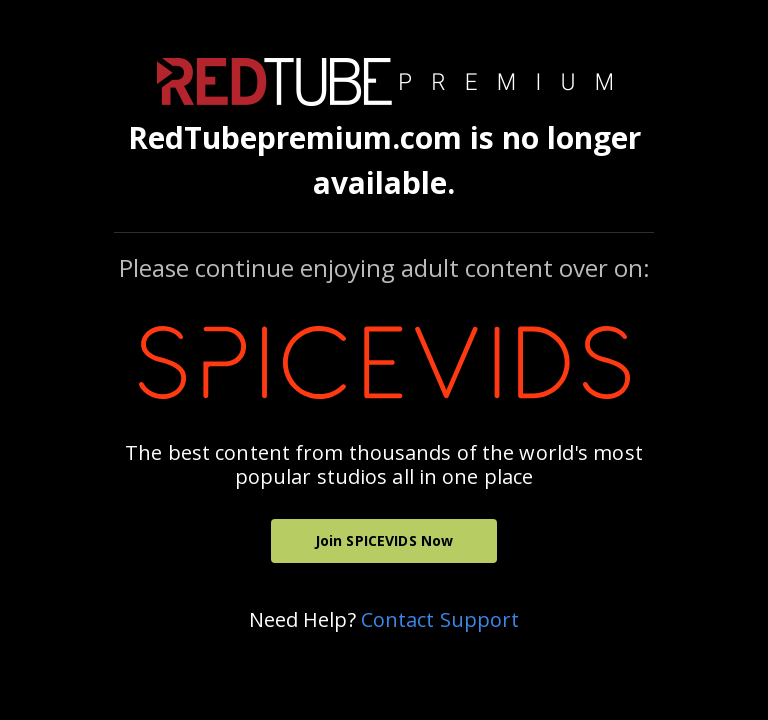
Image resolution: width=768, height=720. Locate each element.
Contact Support (440, 619)
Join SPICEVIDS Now (384, 540)
